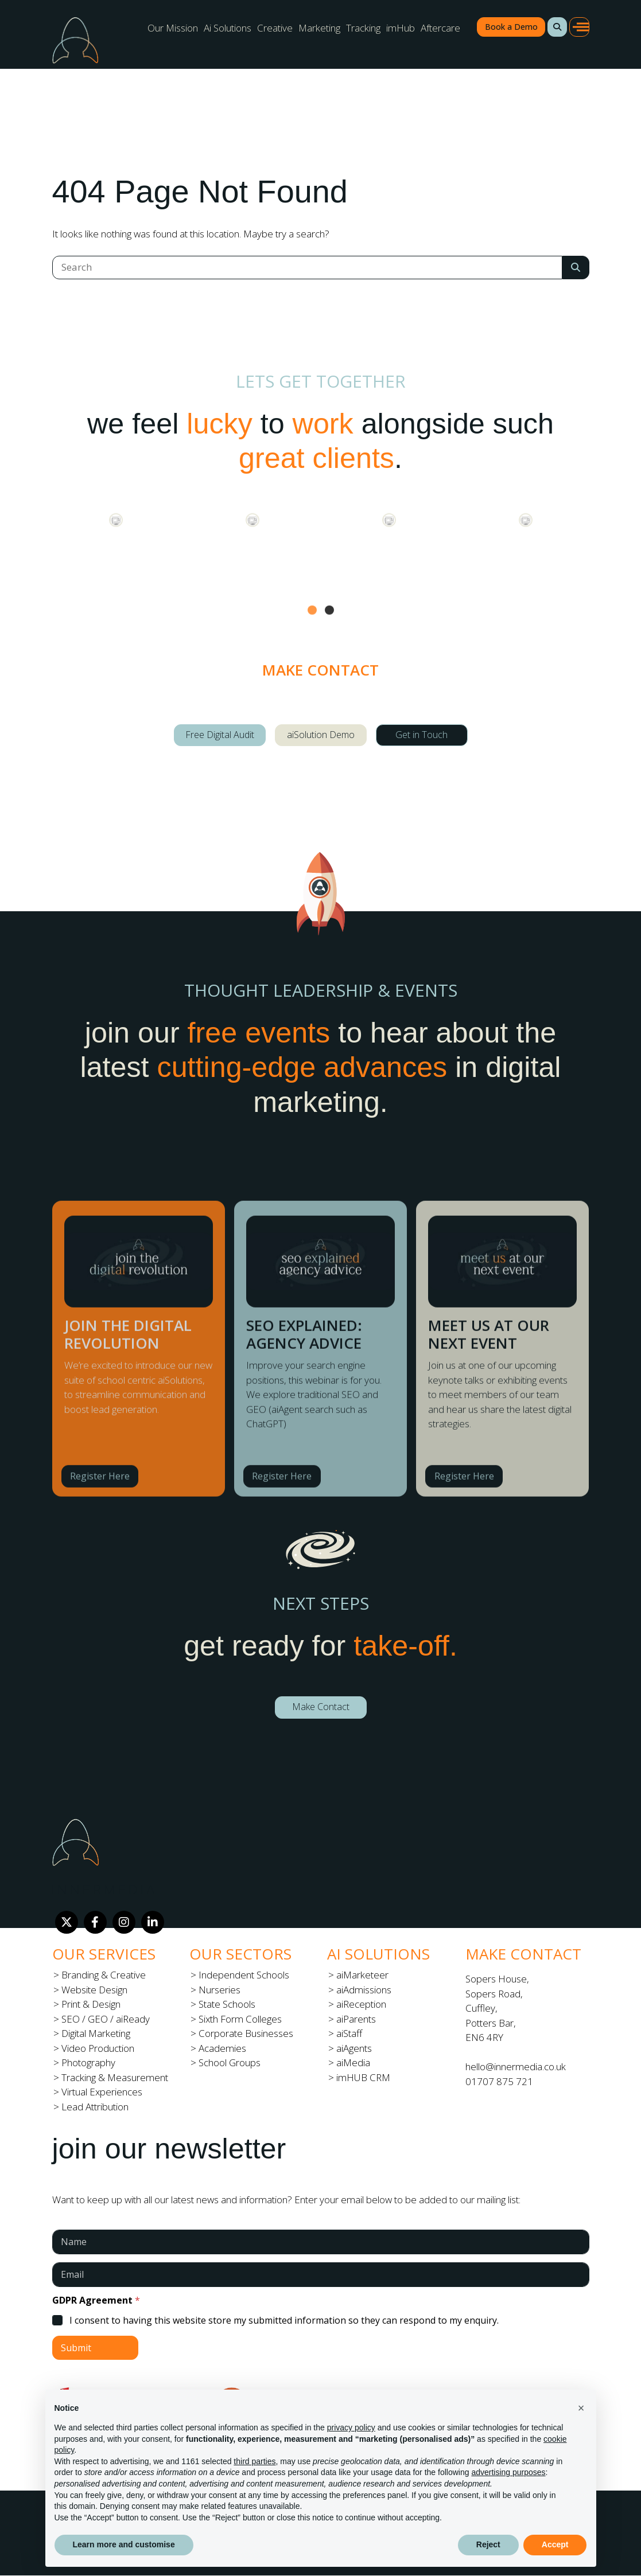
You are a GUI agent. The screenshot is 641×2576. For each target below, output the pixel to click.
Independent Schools (244, 1974)
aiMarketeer (362, 1974)
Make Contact (320, 1706)
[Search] (307, 267)
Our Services (104, 1953)
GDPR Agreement (96, 2300)
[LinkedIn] (152, 1922)
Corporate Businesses (246, 2033)
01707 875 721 (499, 2081)
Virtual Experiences (101, 2091)
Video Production (97, 2048)
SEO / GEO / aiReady (105, 2018)
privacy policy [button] (351, 2427)
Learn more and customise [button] (124, 2544)
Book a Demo (511, 26)
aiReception (361, 2004)
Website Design (94, 1989)
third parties (254, 2461)
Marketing (319, 27)
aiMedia (353, 2062)
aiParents (356, 2018)
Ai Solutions (227, 27)
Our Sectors (240, 1953)
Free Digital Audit (219, 734)
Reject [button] (488, 2544)
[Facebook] (95, 1922)
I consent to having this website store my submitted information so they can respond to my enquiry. (284, 2321)
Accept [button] (555, 2544)
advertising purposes (508, 2472)
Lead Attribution (95, 2106)
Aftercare (440, 27)
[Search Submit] (575, 267)
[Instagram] (123, 1922)
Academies (222, 2048)
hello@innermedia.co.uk (515, 2066)
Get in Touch (421, 734)
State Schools (227, 2004)
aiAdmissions (363, 1989)
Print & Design (91, 2004)
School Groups (230, 2062)
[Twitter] (66, 1922)
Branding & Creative (103, 1974)
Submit (76, 2347)
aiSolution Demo (321, 734)
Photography (88, 2062)
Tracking (363, 27)
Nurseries (219, 1989)
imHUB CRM (363, 2077)
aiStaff (349, 2033)
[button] (557, 27)
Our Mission (172, 27)
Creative (275, 27)
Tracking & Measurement (114, 2077)
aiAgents (354, 2048)
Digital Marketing (95, 2033)
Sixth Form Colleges (240, 2018)
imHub (400, 27)
